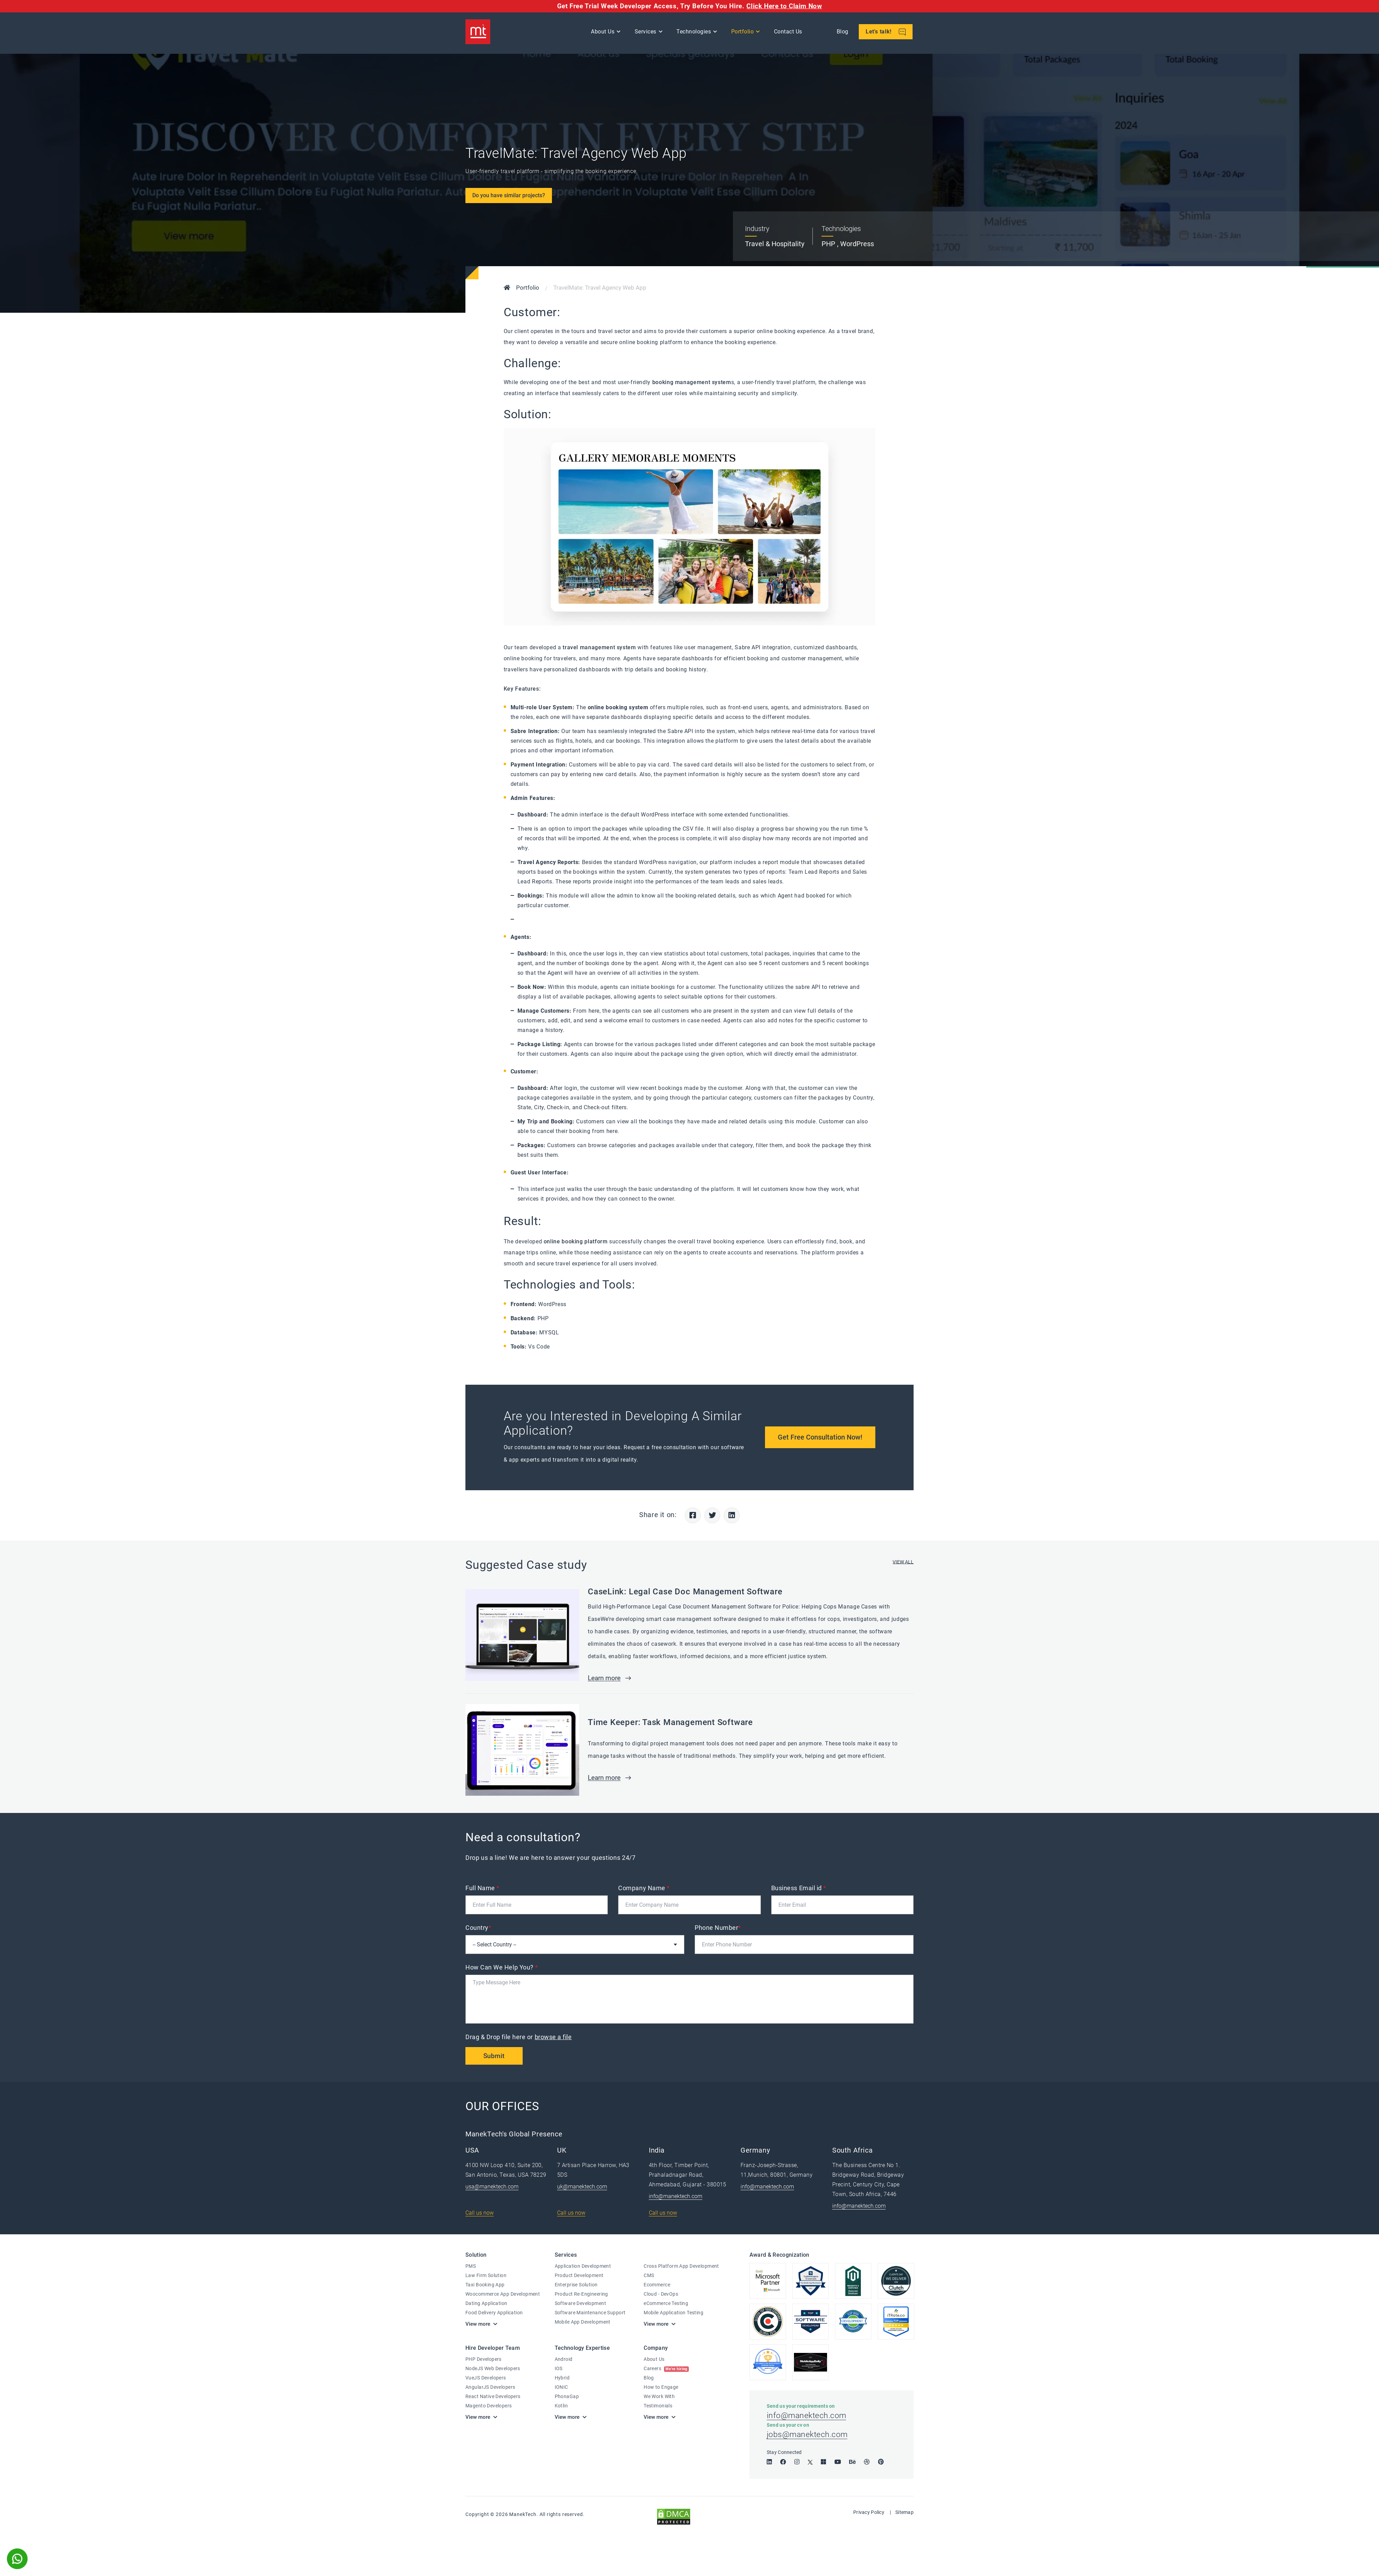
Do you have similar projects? (508, 195)
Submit (495, 2057)
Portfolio (743, 33)
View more (477, 2325)
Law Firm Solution (485, 2276)
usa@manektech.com (492, 2188)
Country (478, 1928)
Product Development (579, 2276)
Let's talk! (887, 33)
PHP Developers (483, 2360)
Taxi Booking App (485, 2286)
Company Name (644, 1889)
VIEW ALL (903, 1562)
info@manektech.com (675, 2197)
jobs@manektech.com (808, 2438)
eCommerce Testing (666, 2304)
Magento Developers (488, 2406)
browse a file (553, 2038)
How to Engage (661, 2388)
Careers (666, 2369)
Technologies (695, 33)
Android (564, 2360)
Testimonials (658, 2406)
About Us (604, 33)
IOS (559, 2369)
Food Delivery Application (494, 2314)
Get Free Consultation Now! (819, 1437)
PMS (470, 2267)
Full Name (482, 1889)
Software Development (580, 2304)
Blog (843, 33)
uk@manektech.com (582, 2188)
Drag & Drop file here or (519, 2038)
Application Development (583, 2267)
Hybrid (562, 2379)
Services (646, 33)
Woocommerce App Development (502, 2295)
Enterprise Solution (576, 2286)
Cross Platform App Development (681, 2267)
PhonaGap (567, 2397)
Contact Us (789, 33)
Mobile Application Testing (673, 2314)
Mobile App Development (583, 2323)
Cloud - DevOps (661, 2295)
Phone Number (718, 1928)
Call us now (479, 2214)
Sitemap (904, 2516)
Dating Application (486, 2304)
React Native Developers (493, 2397)
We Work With (659, 2397)
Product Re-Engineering (581, 2295)
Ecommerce (657, 2286)
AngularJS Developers (490, 2388)
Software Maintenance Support (590, 2314)
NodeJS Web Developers (492, 2369)
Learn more (605, 1679)
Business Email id (798, 1889)
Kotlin (561, 2406)
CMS (649, 2276)
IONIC (561, 2388)
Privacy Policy (868, 2516)
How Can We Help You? (501, 1968)
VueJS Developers (485, 2379)
